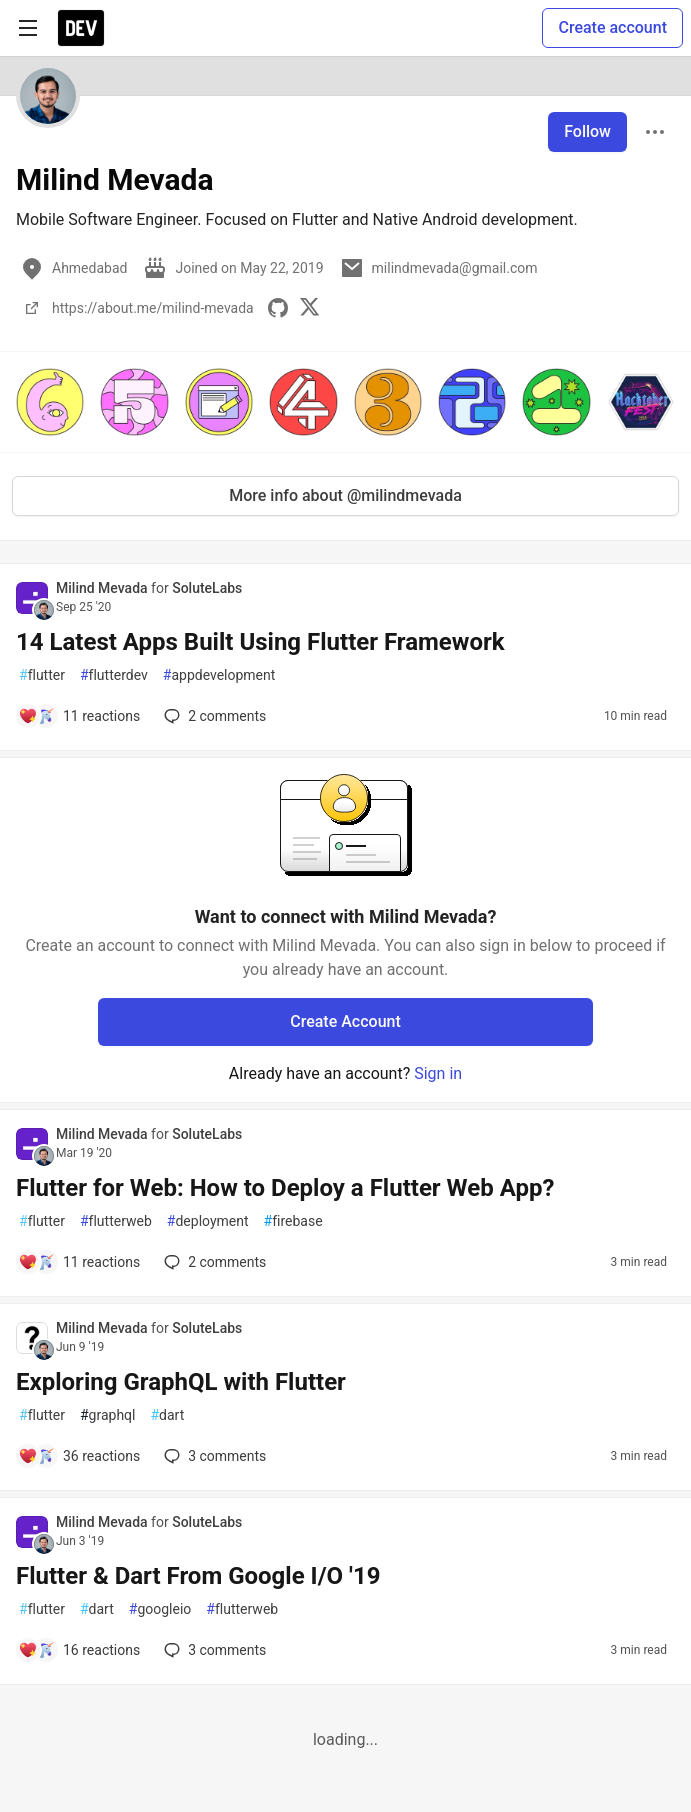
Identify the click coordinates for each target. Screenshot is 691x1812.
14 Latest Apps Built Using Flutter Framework (260, 642)
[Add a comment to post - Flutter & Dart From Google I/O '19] (79, 1650)
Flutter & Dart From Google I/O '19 (198, 1576)
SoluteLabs (207, 588)
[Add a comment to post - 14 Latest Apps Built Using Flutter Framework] (79, 716)
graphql (108, 1415)
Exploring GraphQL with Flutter (181, 1382)
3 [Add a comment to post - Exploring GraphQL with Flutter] (213, 1456)
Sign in (438, 1073)
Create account (612, 27)
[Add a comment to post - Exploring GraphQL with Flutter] (79, 1456)
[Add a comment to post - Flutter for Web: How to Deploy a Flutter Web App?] (79, 1262)
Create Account (345, 1021)
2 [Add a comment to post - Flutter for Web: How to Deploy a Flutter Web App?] (213, 1262)
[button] (50, 402)
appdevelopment (219, 675)
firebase (293, 1221)
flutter (42, 675)
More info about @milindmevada (345, 495)
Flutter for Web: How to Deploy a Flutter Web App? (285, 1188)
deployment (208, 1221)
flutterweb (116, 1221)
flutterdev (114, 675)
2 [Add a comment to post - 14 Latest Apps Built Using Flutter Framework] (213, 716)
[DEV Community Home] (81, 28)
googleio (160, 1609)
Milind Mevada (103, 588)
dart (167, 1415)
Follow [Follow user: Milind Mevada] (587, 131)
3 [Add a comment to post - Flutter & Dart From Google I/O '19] (213, 1650)
